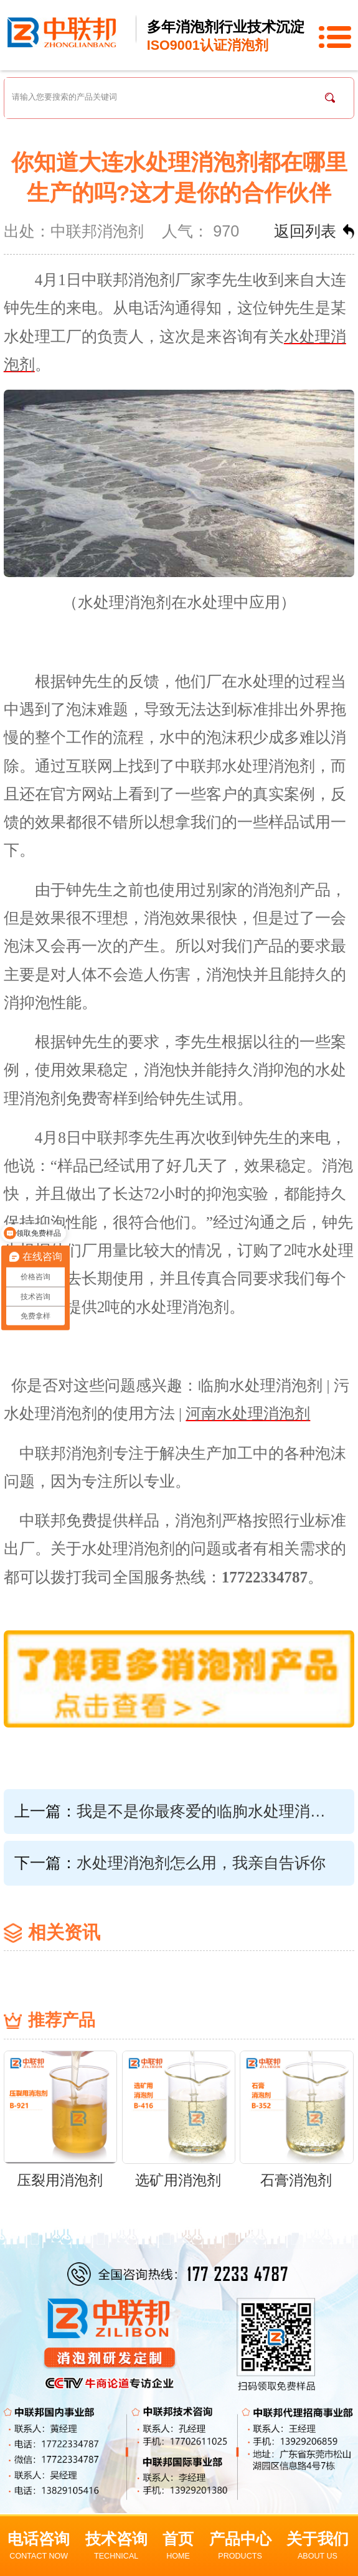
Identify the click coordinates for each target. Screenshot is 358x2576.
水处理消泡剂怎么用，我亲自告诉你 (201, 1862)
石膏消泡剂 (296, 2180)
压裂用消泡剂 (60, 2180)
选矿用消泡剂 (178, 2180)
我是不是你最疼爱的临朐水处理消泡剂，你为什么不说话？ (209, 1811)
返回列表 (305, 231)
